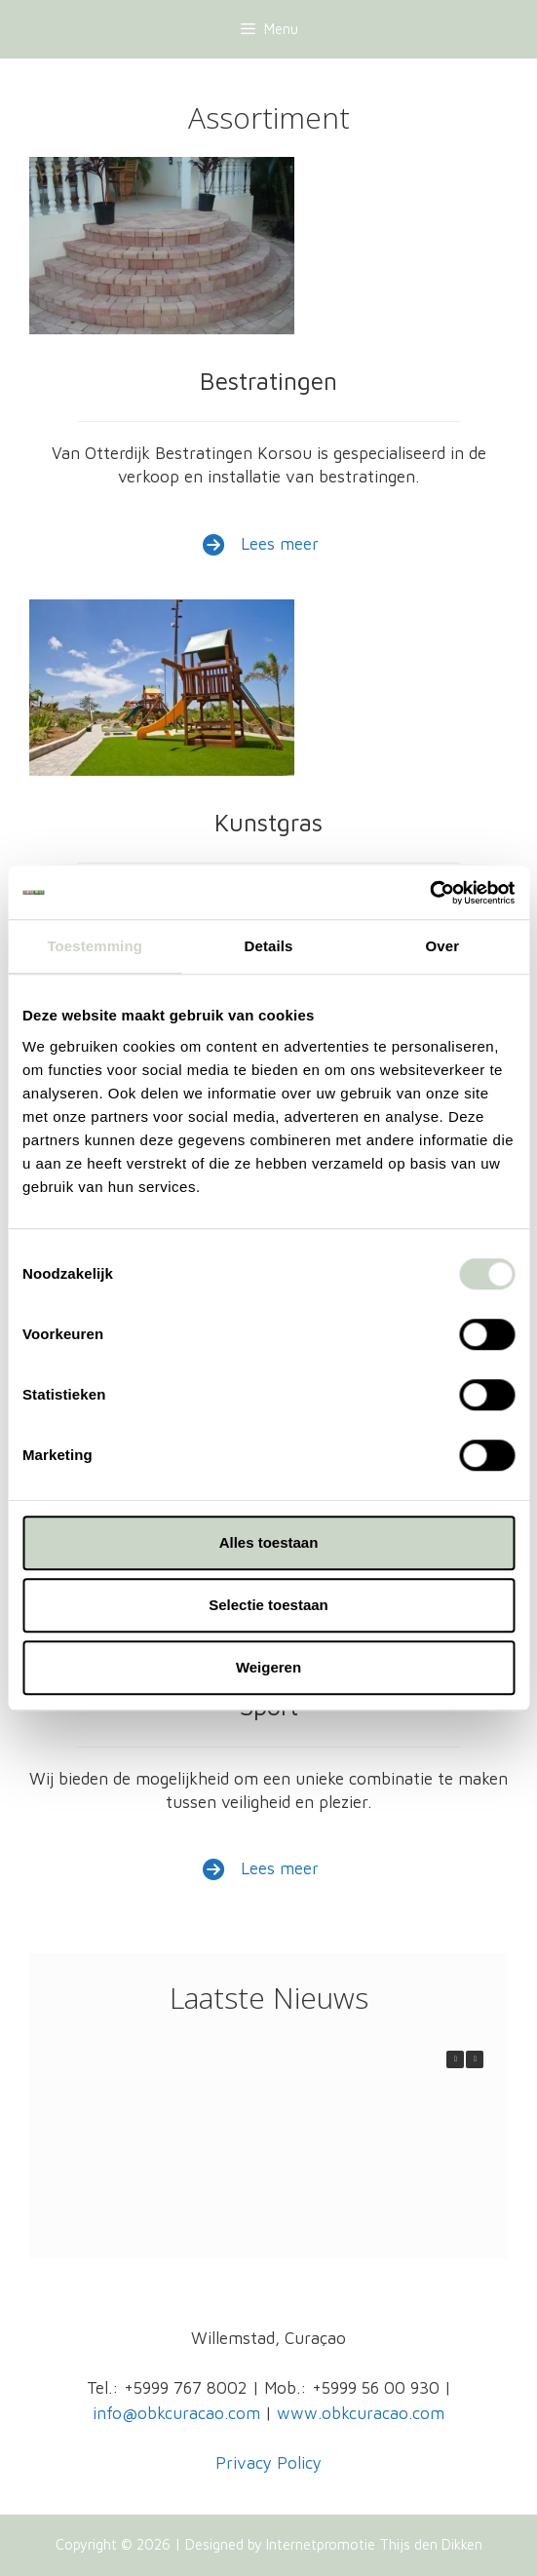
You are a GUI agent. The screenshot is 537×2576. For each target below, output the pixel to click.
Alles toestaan (269, 1542)
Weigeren (268, 1667)
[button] (474, 2059)
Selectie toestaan (268, 1604)
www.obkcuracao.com (360, 2413)
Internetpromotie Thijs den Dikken (374, 2544)
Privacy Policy (268, 2463)
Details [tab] (269, 946)
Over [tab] (443, 946)
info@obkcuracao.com (176, 2413)
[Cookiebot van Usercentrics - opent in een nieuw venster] (429, 892)
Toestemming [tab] (94, 946)
